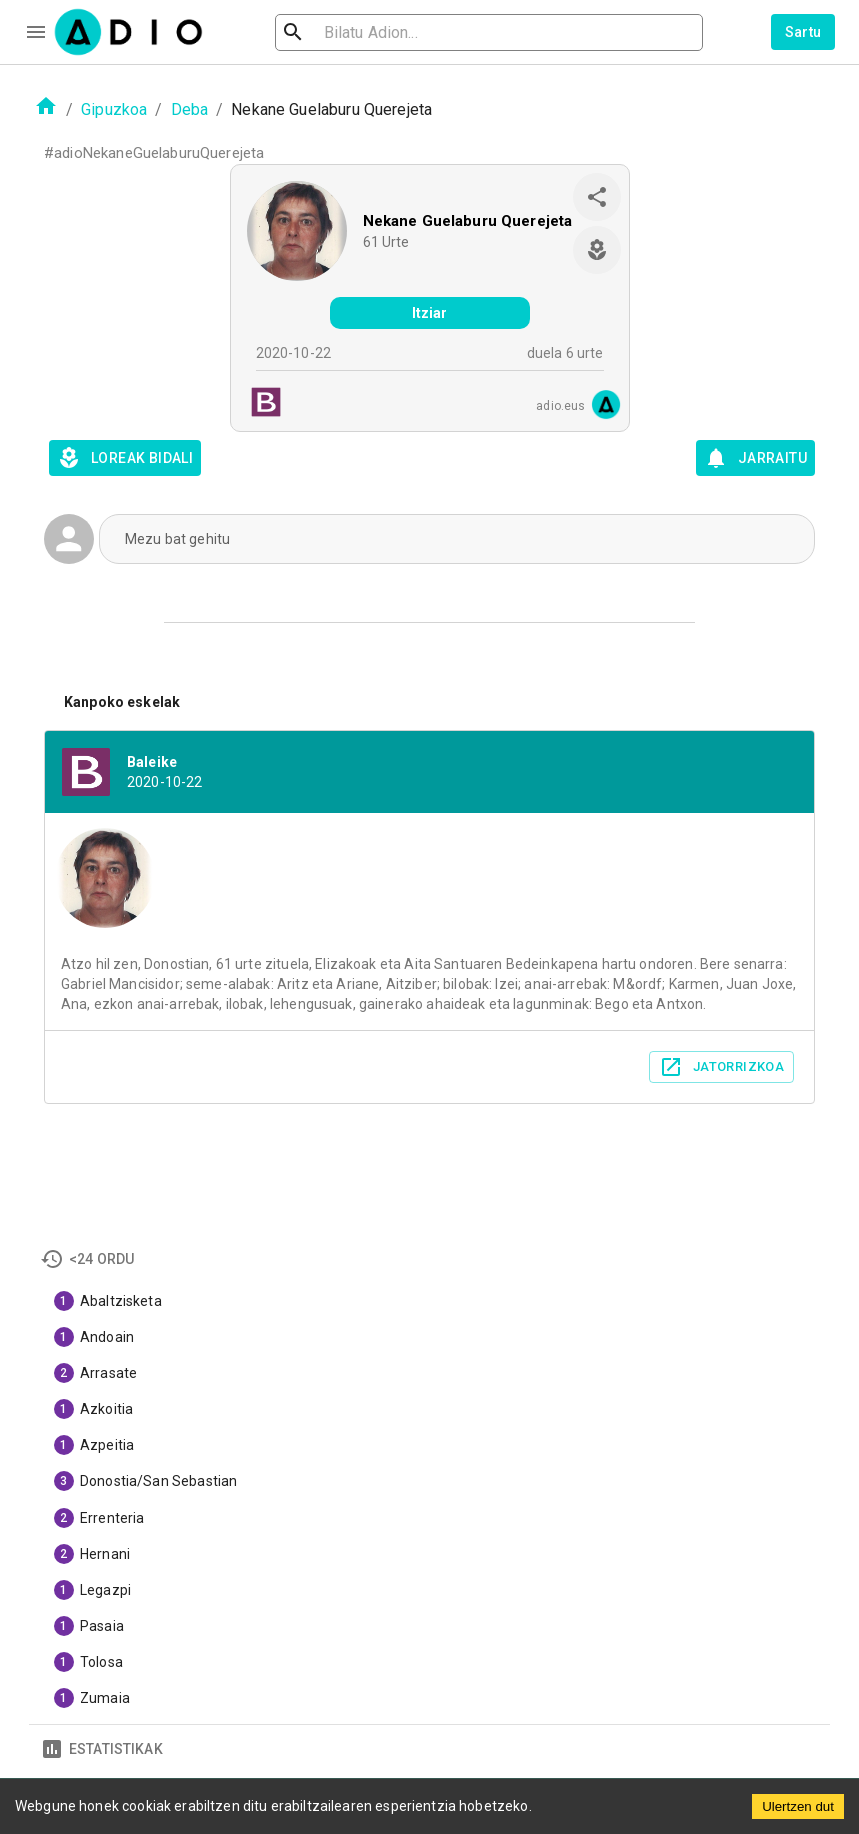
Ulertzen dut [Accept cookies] (798, 1806)
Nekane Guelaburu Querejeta (468, 221)
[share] (597, 197)
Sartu (803, 32)
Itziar (430, 313)
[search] (358, 32)
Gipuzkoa (114, 109)
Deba (190, 109)
